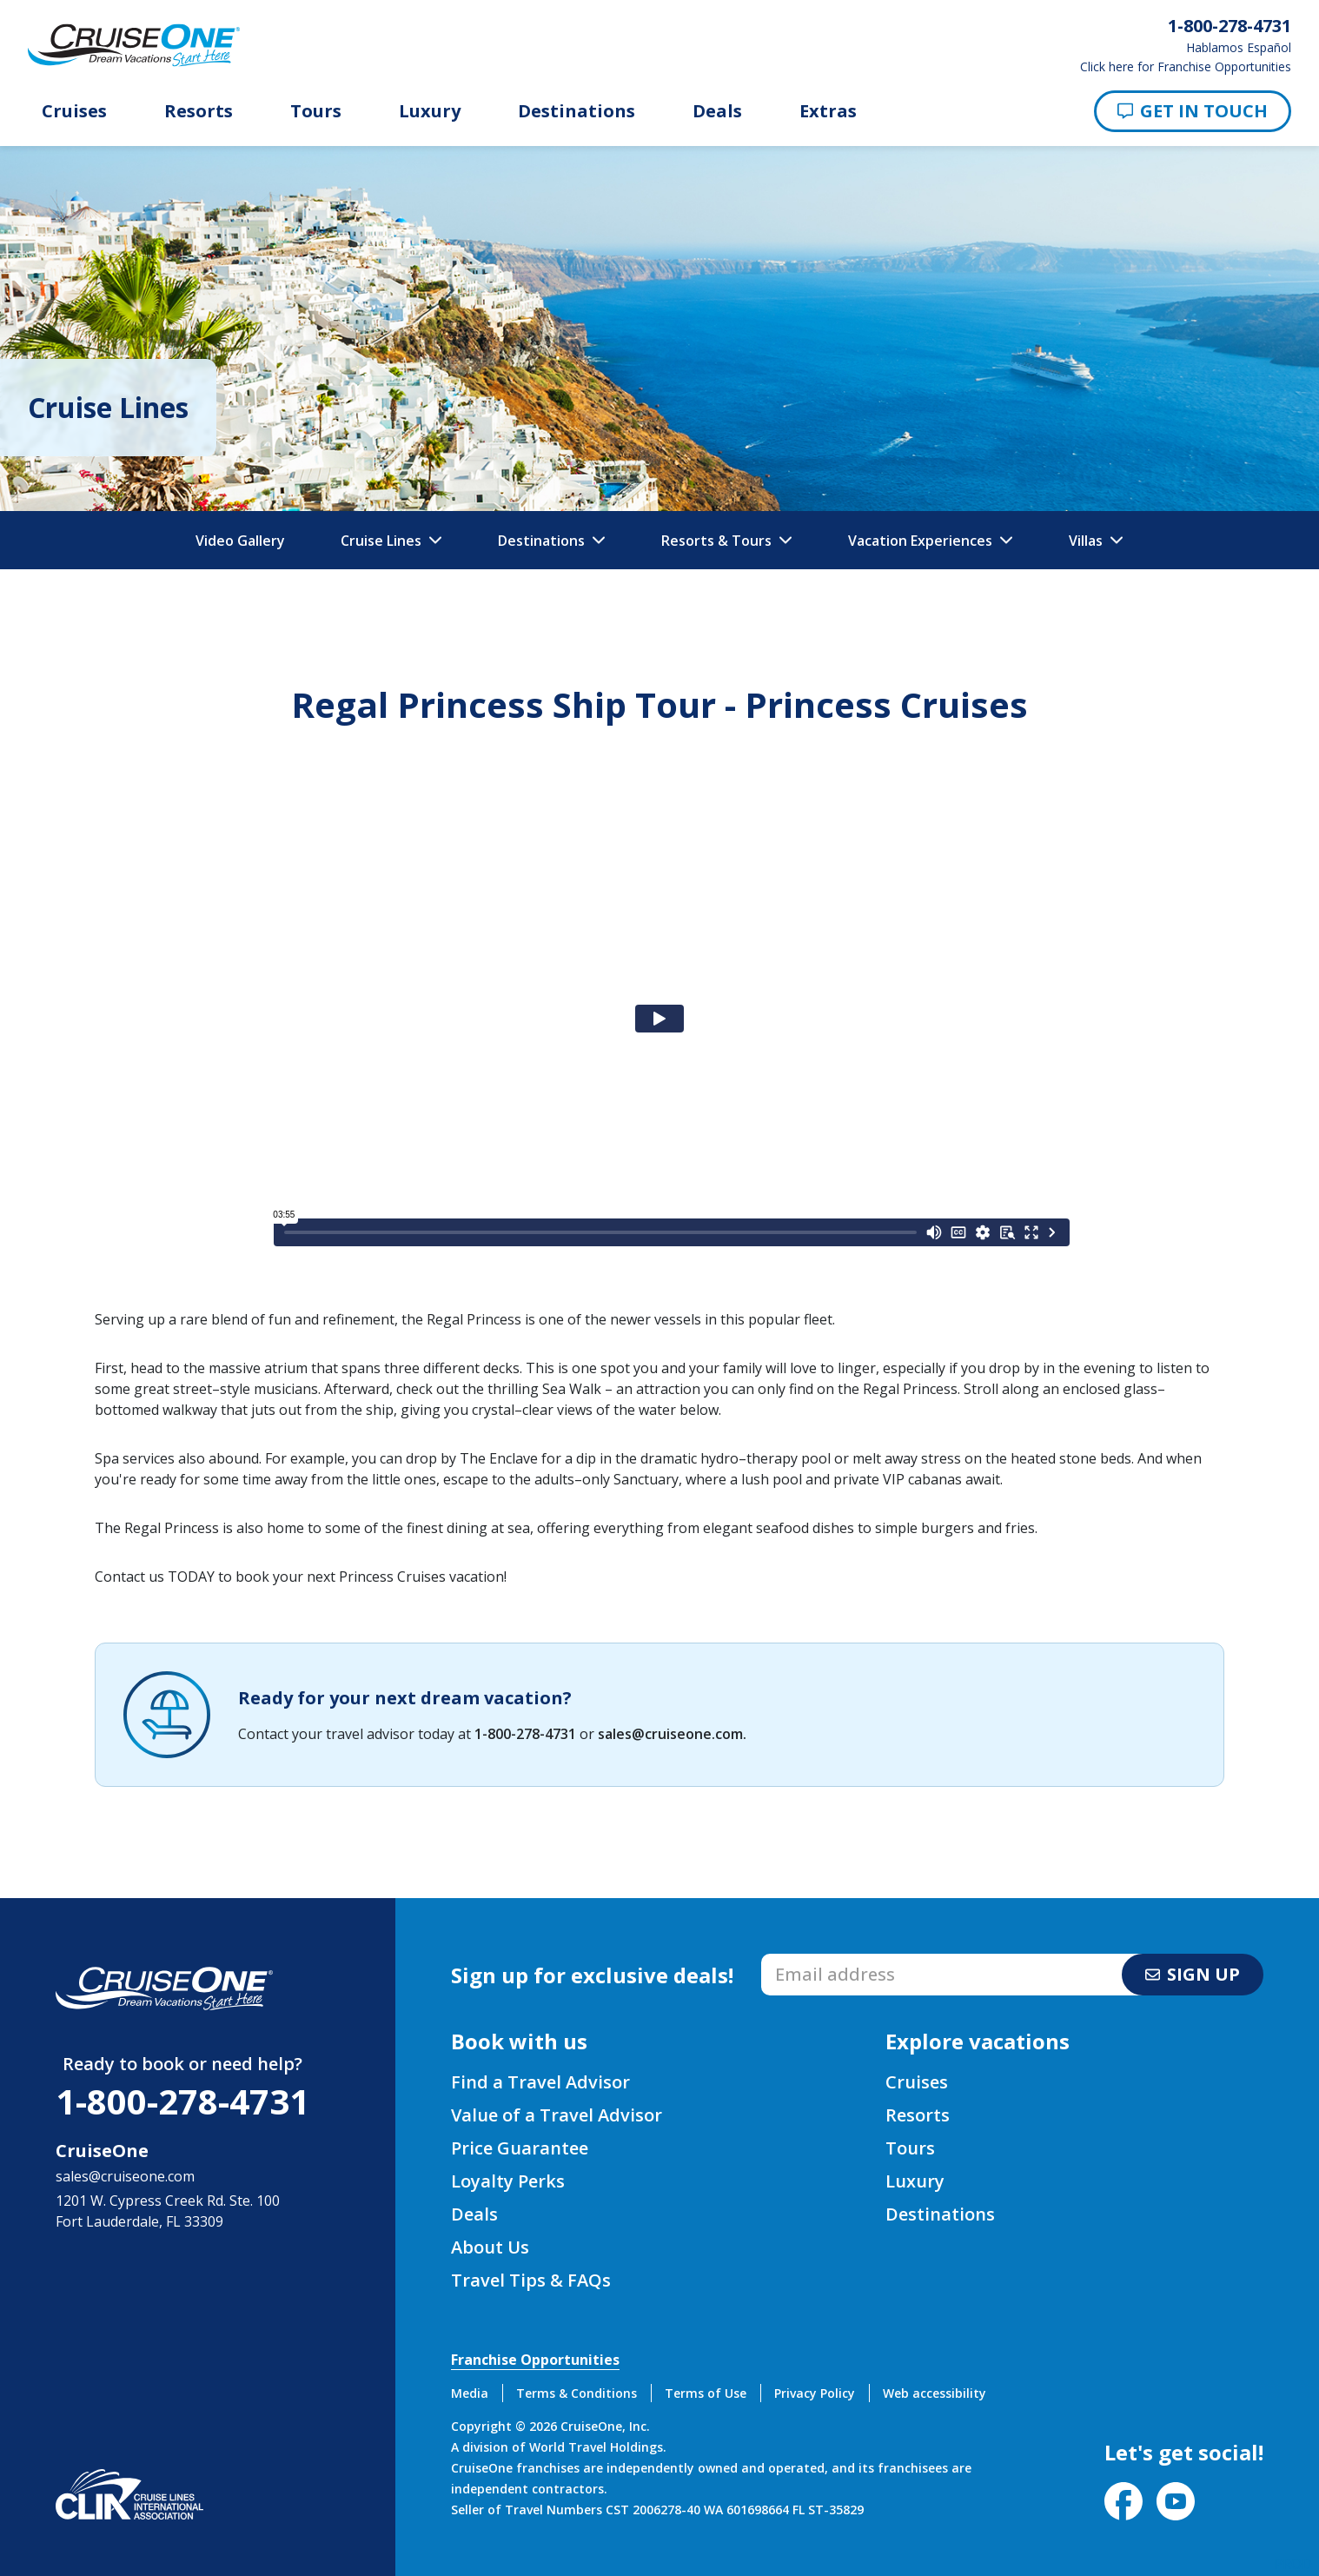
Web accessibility (934, 2393)
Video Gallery (240, 540)
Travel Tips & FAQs (531, 2280)
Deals (717, 111)
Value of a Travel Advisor (556, 2115)
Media (469, 2393)
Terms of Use (705, 2393)
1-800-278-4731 (525, 1733)
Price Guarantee (519, 2148)
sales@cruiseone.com (670, 1733)
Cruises (74, 111)
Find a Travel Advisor (540, 2082)
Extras (828, 111)
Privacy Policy (814, 2393)
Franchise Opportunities (535, 2359)
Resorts (198, 111)
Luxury (430, 111)
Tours (315, 111)
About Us (490, 2247)
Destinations (576, 111)
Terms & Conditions (576, 2393)
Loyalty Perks (508, 2181)
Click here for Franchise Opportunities (1185, 67)
